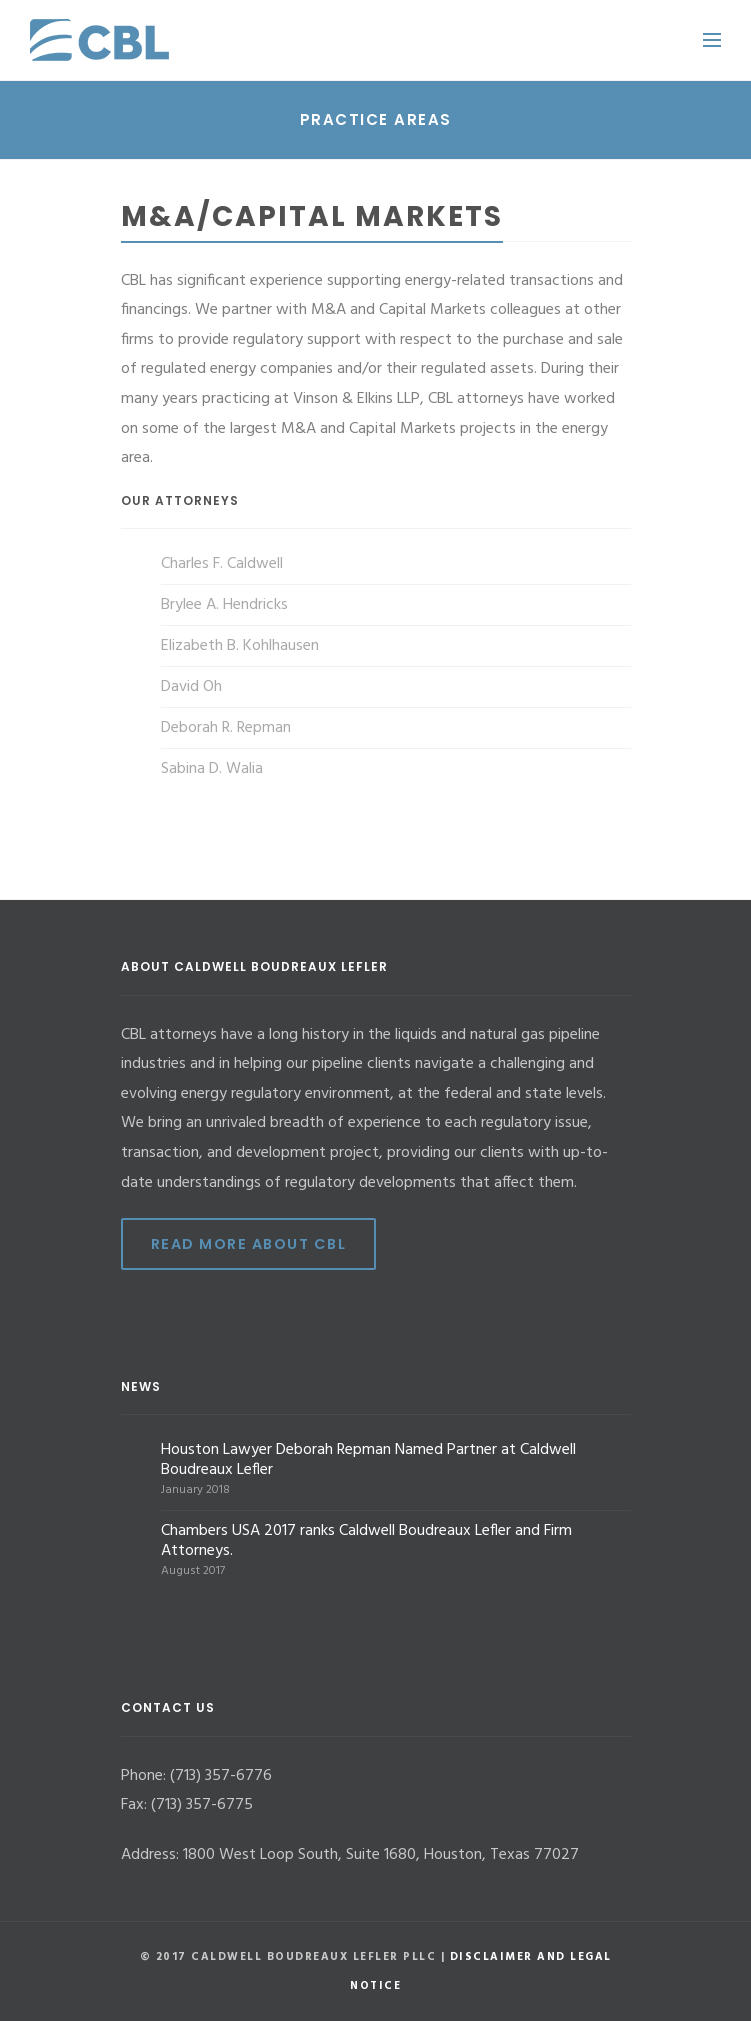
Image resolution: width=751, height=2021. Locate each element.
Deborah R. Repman (226, 728)
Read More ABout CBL (249, 1244)
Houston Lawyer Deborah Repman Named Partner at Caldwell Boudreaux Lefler (368, 1460)
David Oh (191, 687)
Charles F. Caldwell (222, 564)
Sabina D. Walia (212, 769)
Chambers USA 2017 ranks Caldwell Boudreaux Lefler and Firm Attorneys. (366, 1541)
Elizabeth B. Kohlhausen (240, 646)
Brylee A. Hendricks (224, 605)
